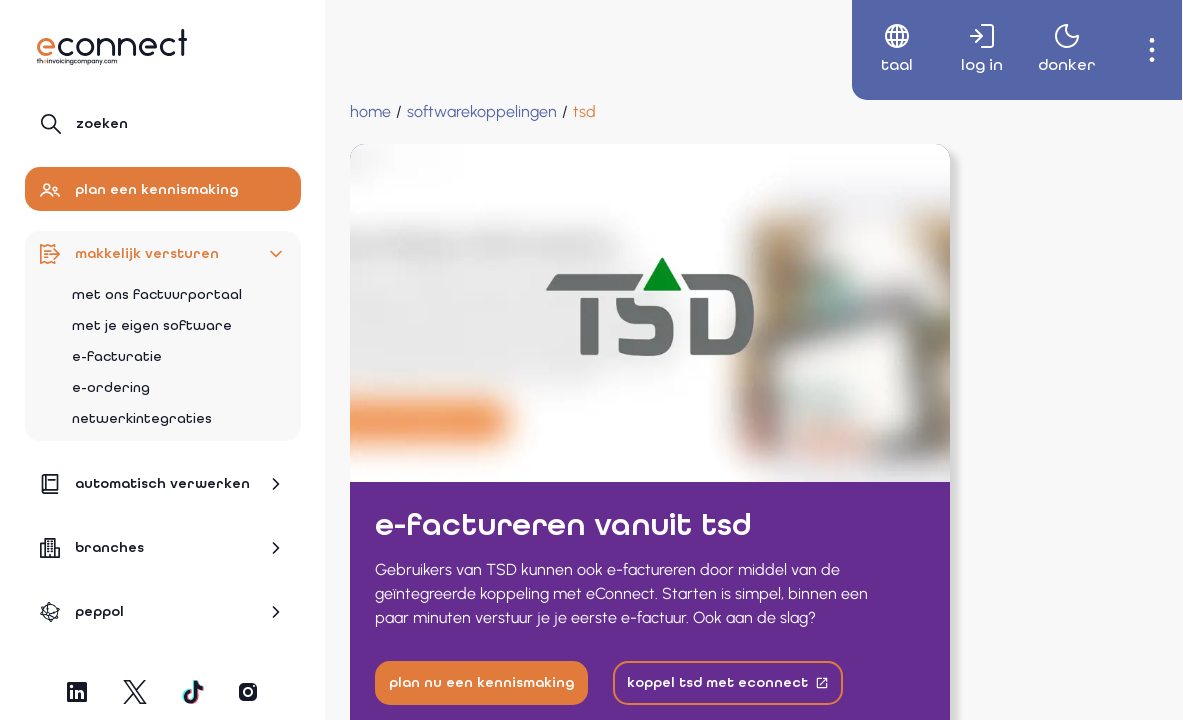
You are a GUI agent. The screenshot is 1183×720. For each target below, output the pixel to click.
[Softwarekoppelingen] (482, 112)
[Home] (370, 112)
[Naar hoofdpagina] (112, 47)
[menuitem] (875, 50)
